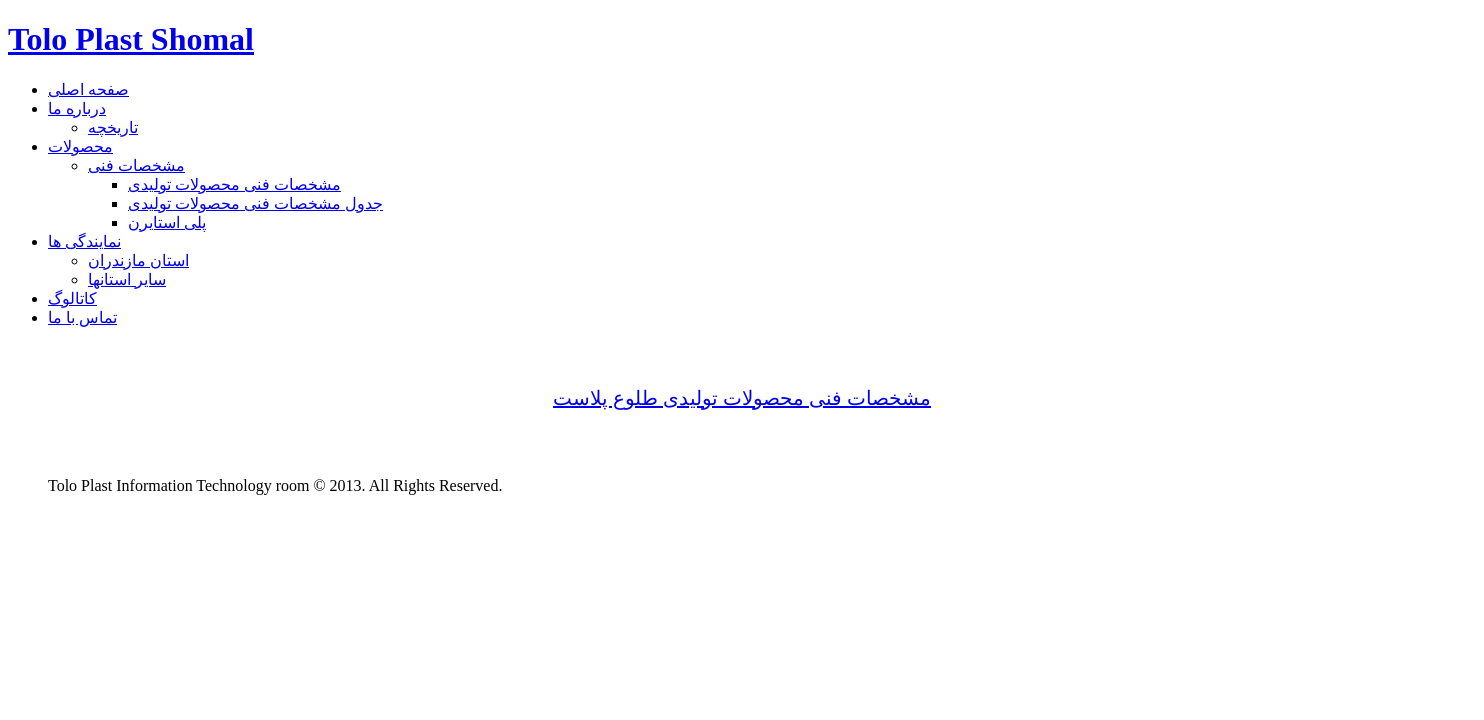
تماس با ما (82, 317)
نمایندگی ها (84, 241)
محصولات (80, 146)
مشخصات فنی (136, 165)
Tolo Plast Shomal (131, 39)
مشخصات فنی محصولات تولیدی (234, 184)
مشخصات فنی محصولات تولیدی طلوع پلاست (742, 398)
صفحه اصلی (88, 89)
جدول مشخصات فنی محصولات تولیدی (255, 203)
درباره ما (77, 108)
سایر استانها (127, 279)
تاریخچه (113, 127)
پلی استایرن (167, 222)
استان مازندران (138, 260)
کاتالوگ (72, 298)
